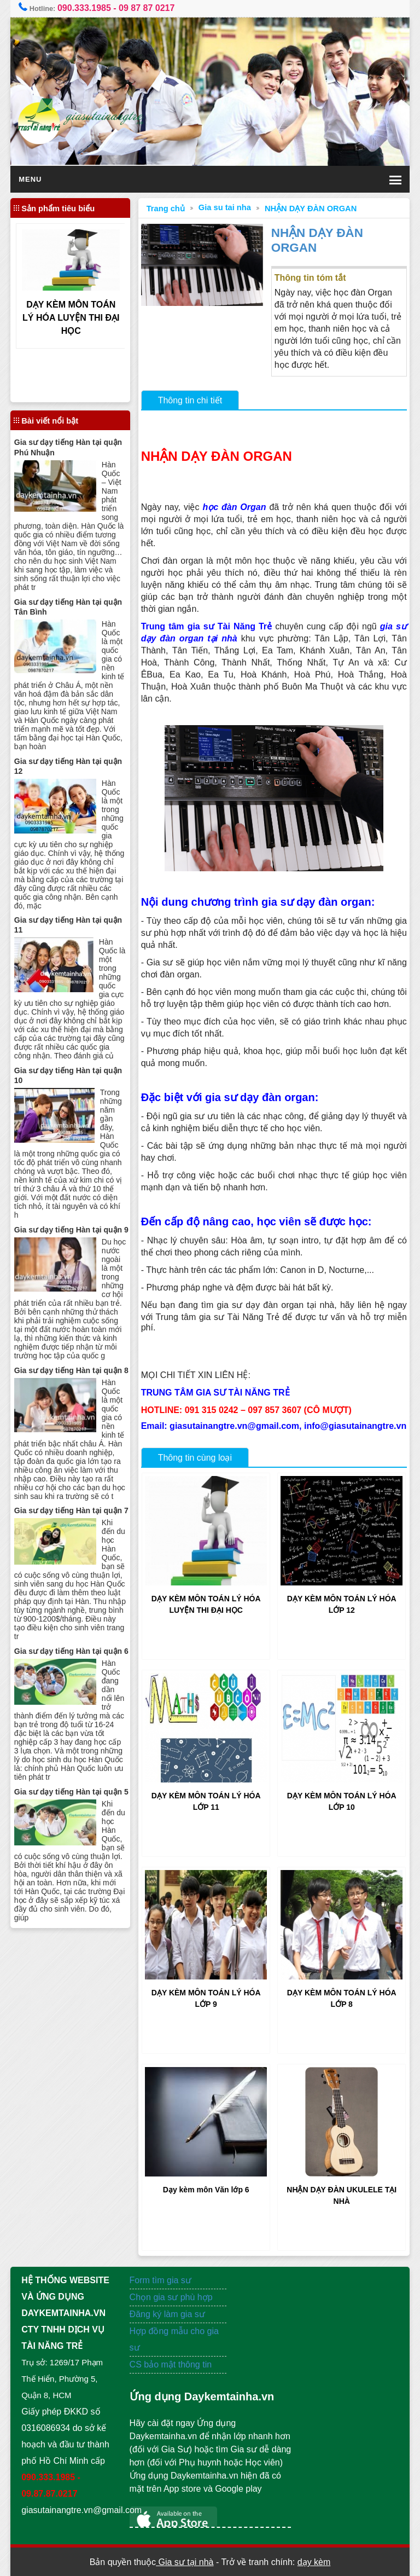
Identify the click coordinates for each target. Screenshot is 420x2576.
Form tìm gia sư (160, 2280)
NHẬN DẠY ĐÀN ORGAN (311, 208)
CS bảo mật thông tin (171, 2364)
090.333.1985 (84, 8)
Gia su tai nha (225, 207)
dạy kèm (314, 2562)
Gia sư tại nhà (184, 2562)
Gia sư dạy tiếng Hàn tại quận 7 (71, 1510)
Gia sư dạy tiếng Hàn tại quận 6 (71, 1651)
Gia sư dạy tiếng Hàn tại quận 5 (71, 1791)
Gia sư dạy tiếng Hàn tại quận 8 (71, 1370)
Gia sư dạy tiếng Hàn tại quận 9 (71, 1229)
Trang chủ (166, 208)
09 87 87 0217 (146, 8)
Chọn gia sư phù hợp (171, 2297)
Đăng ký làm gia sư (169, 2314)
